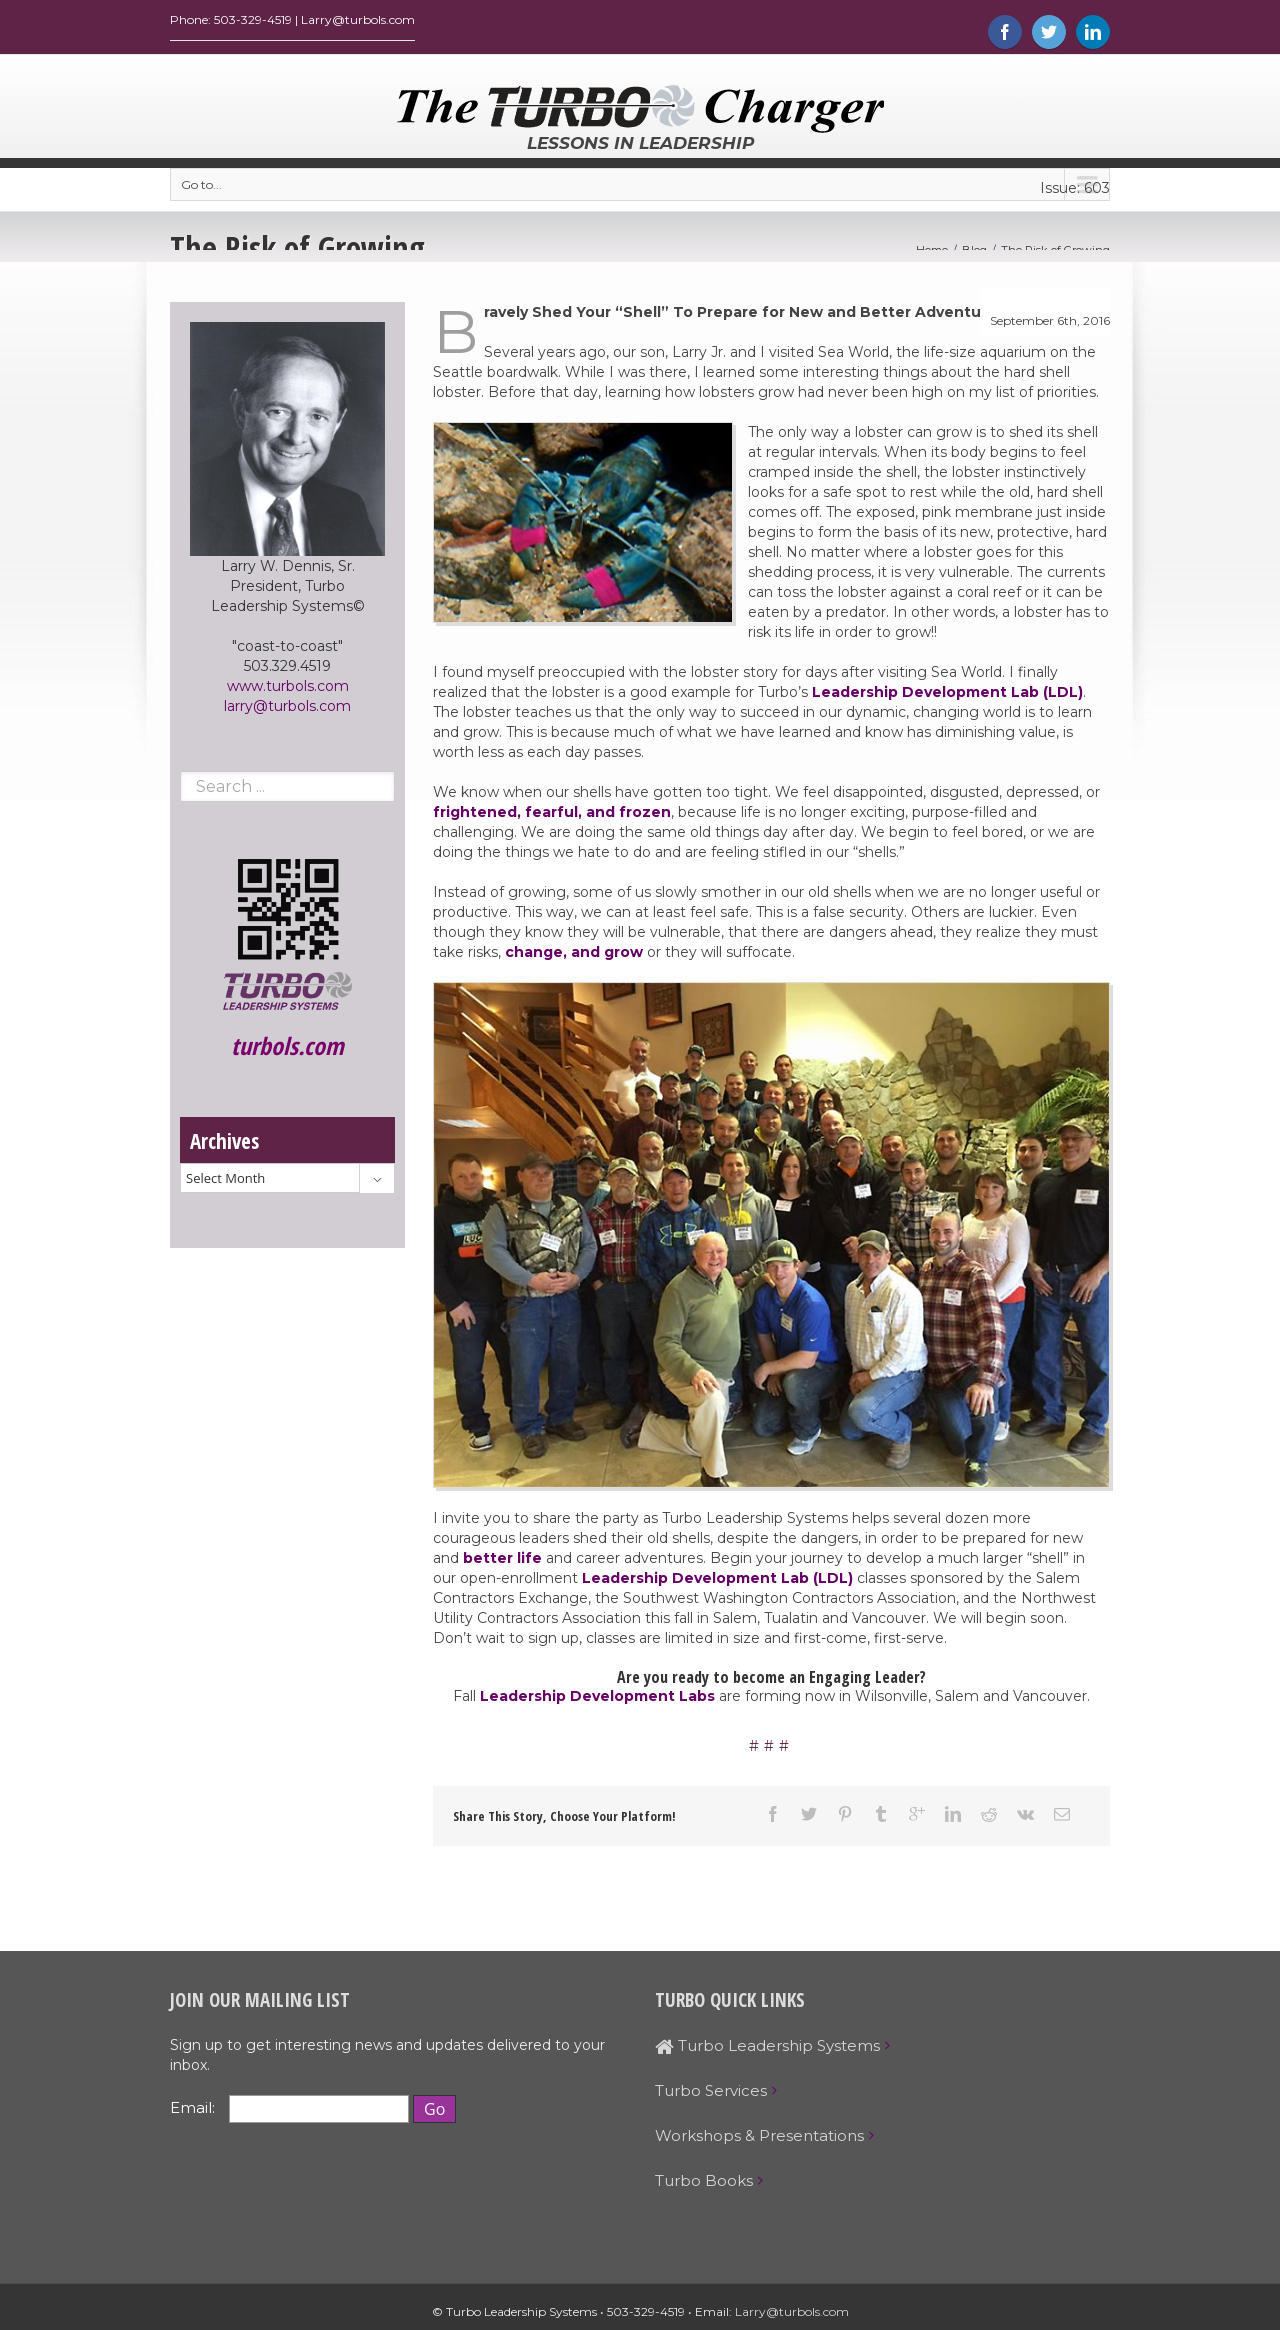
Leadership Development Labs (597, 1701)
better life (502, 1563)
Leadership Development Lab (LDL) (947, 697)
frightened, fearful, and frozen (552, 817)
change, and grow (572, 957)
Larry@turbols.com (792, 2316)
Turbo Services (711, 2095)
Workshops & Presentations (759, 2140)
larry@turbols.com (287, 711)
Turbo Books (704, 2185)
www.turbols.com (288, 691)
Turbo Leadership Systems (767, 2050)
